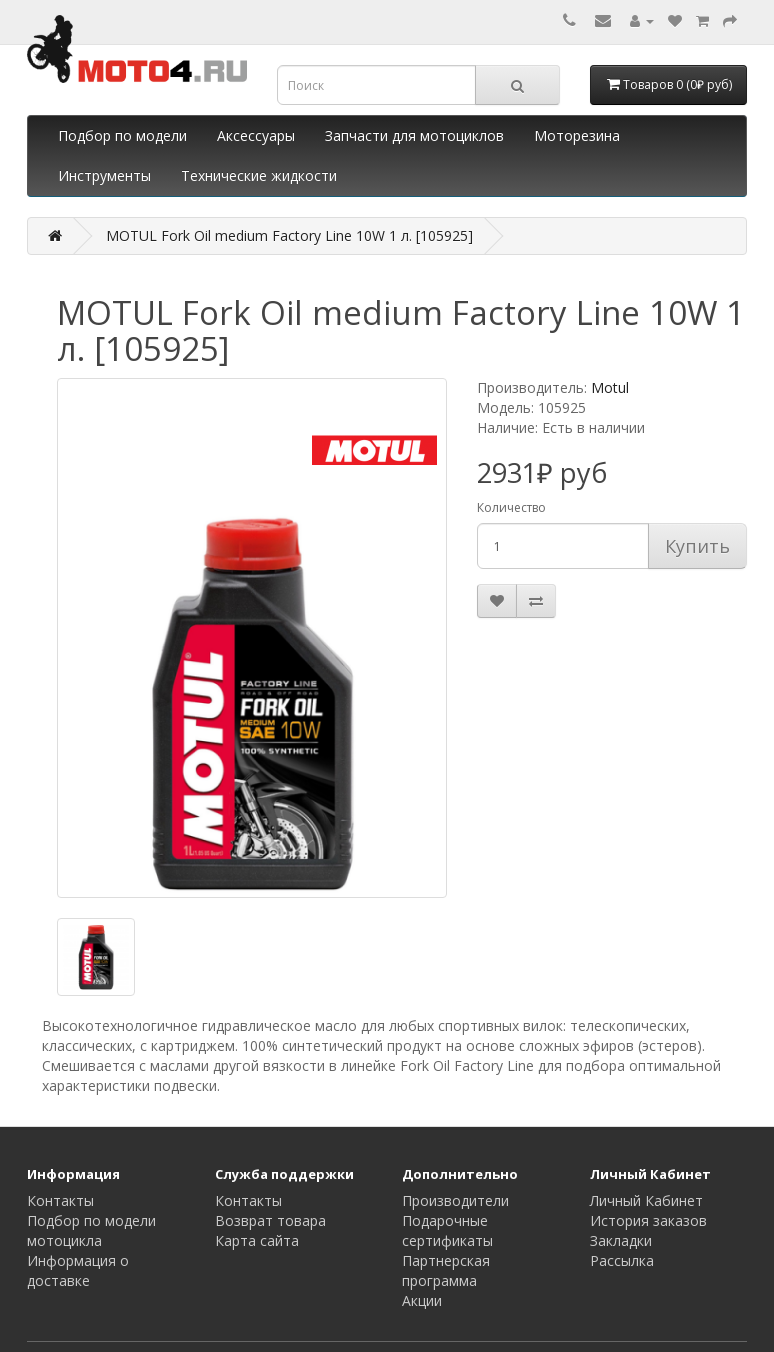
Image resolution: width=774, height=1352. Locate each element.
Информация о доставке (78, 1270)
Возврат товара (270, 1220)
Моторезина (577, 135)
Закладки (621, 1240)
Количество (511, 507)
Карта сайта (257, 1240)
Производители (455, 1200)
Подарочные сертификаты (447, 1230)
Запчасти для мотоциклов (414, 135)
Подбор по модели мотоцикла (91, 1230)
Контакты (60, 1200)
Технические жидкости (259, 175)
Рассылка (622, 1260)
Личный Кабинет (646, 1200)
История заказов (648, 1220)
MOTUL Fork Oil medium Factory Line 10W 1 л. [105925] (289, 235)
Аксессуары (256, 135)
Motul (610, 387)
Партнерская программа (446, 1270)
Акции (422, 1300)
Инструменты (104, 175)
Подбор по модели (122, 135)
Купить (697, 546)
